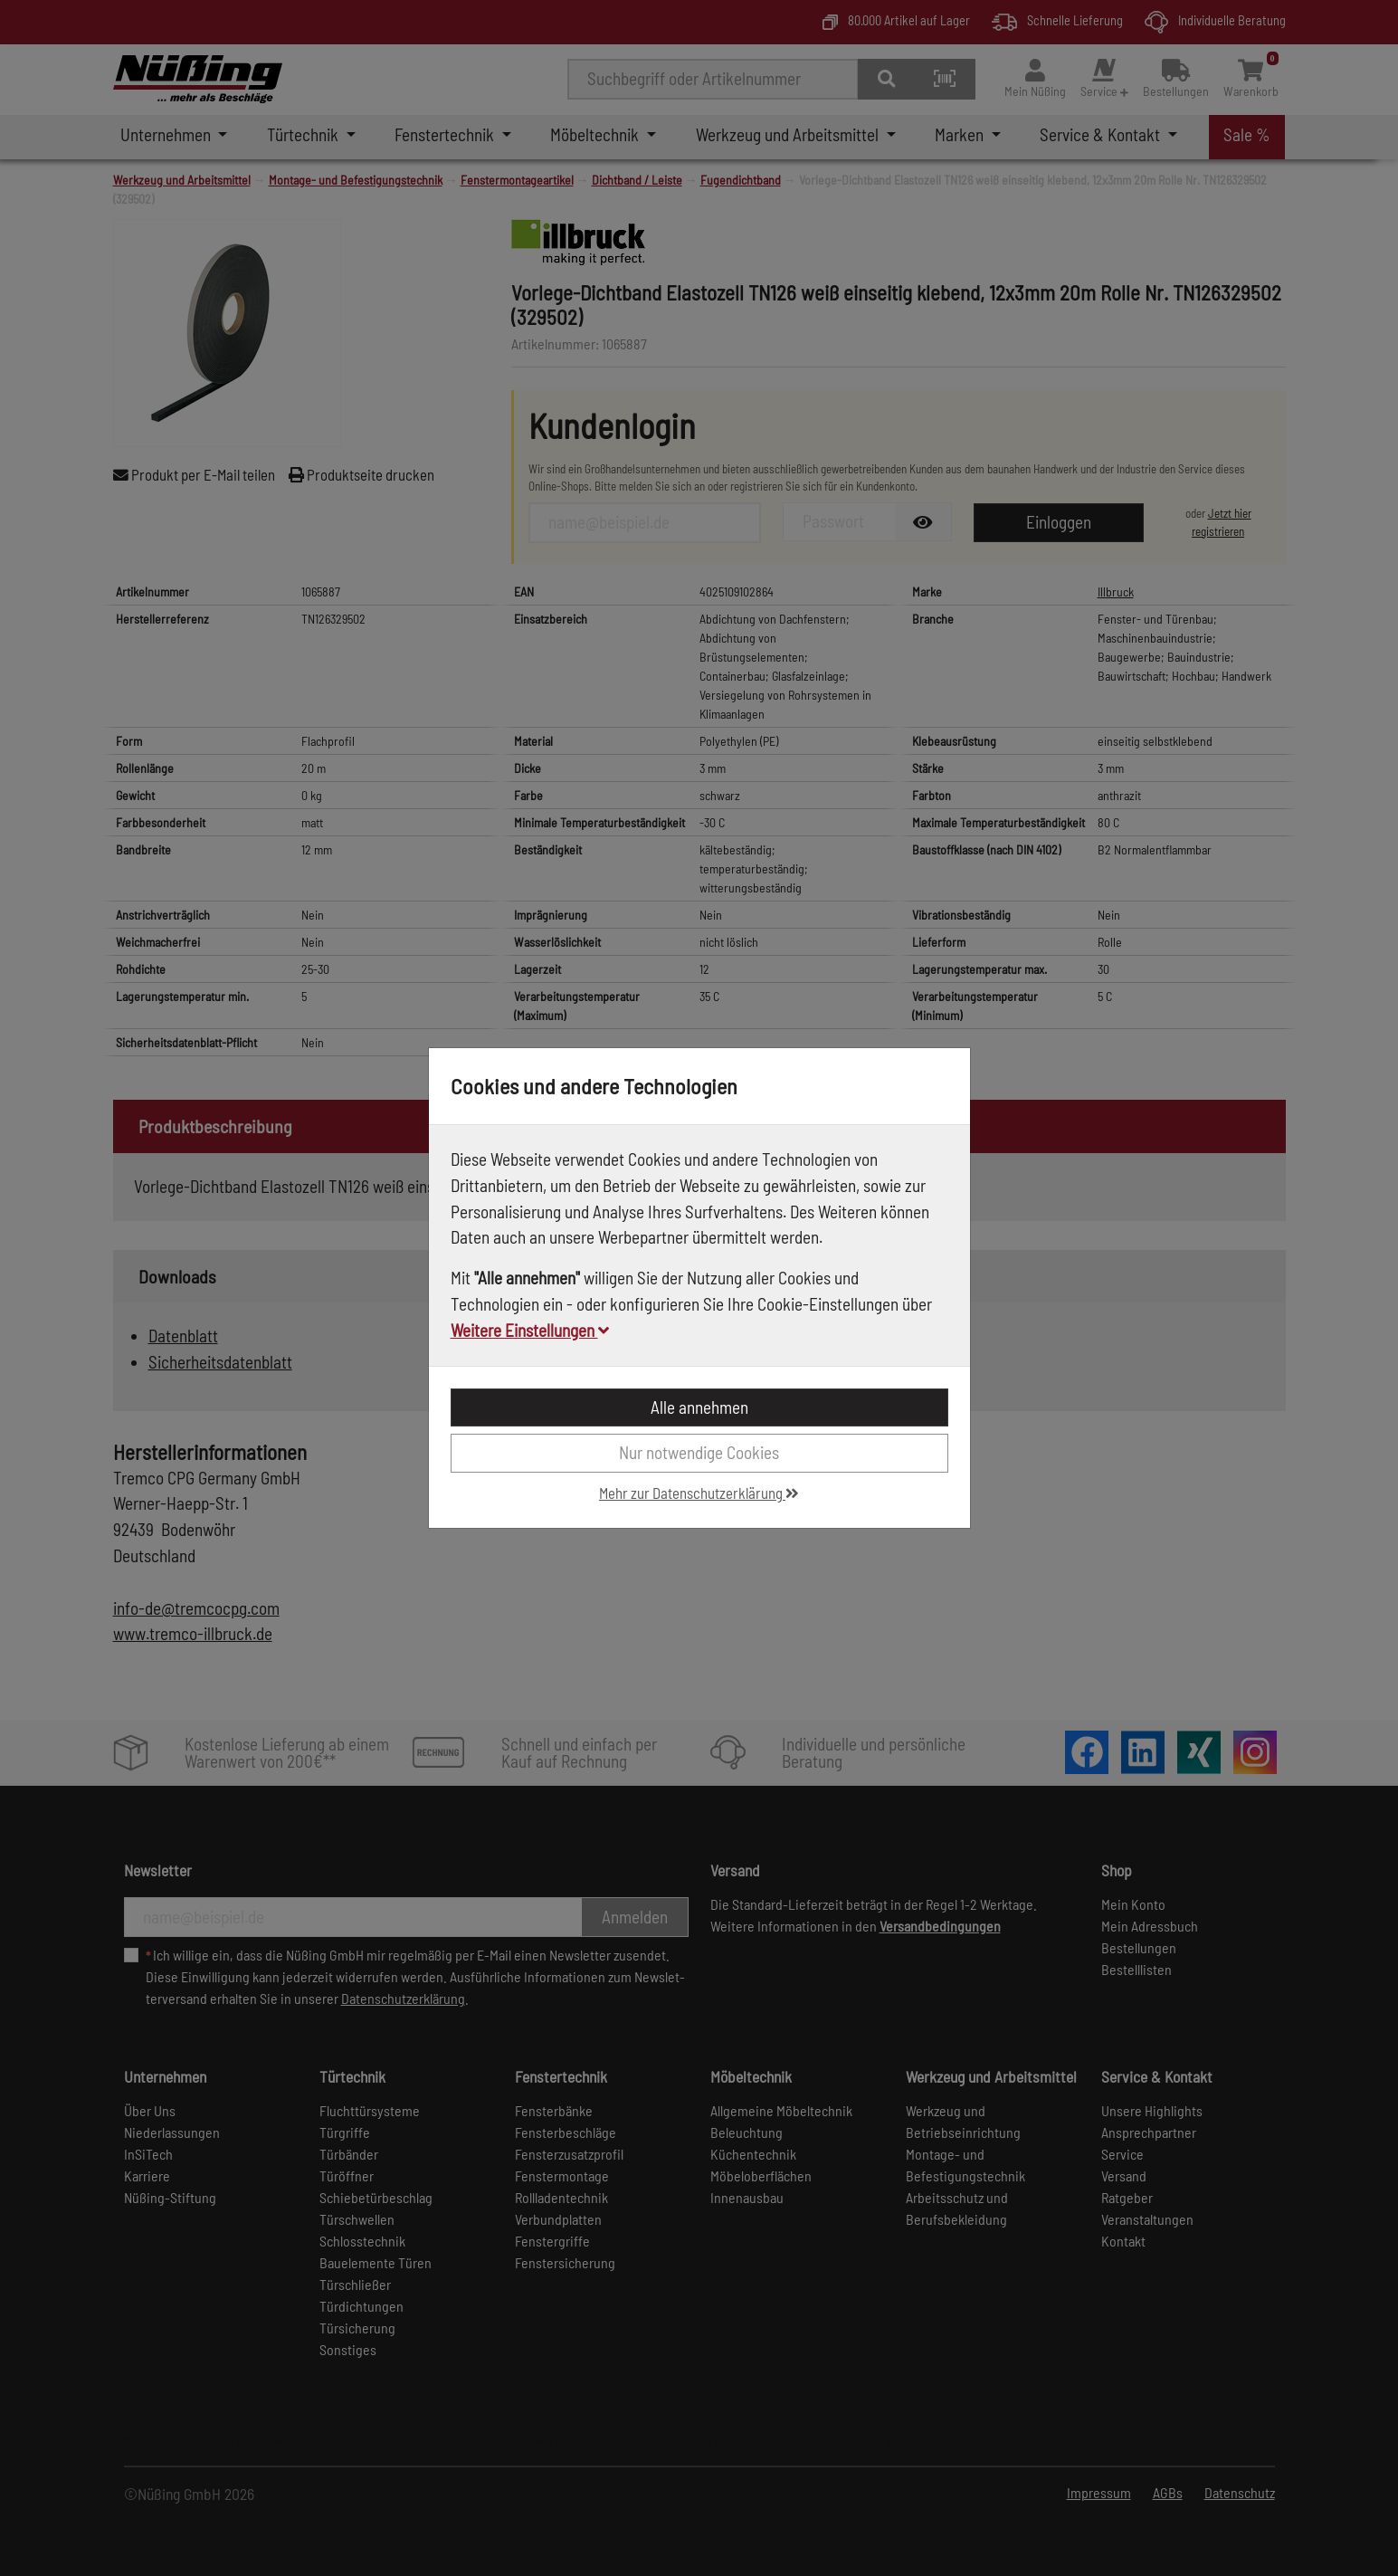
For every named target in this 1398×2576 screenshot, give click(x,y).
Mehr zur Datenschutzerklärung (699, 1493)
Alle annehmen (699, 1407)
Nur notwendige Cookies (699, 1452)
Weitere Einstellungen (530, 1330)
